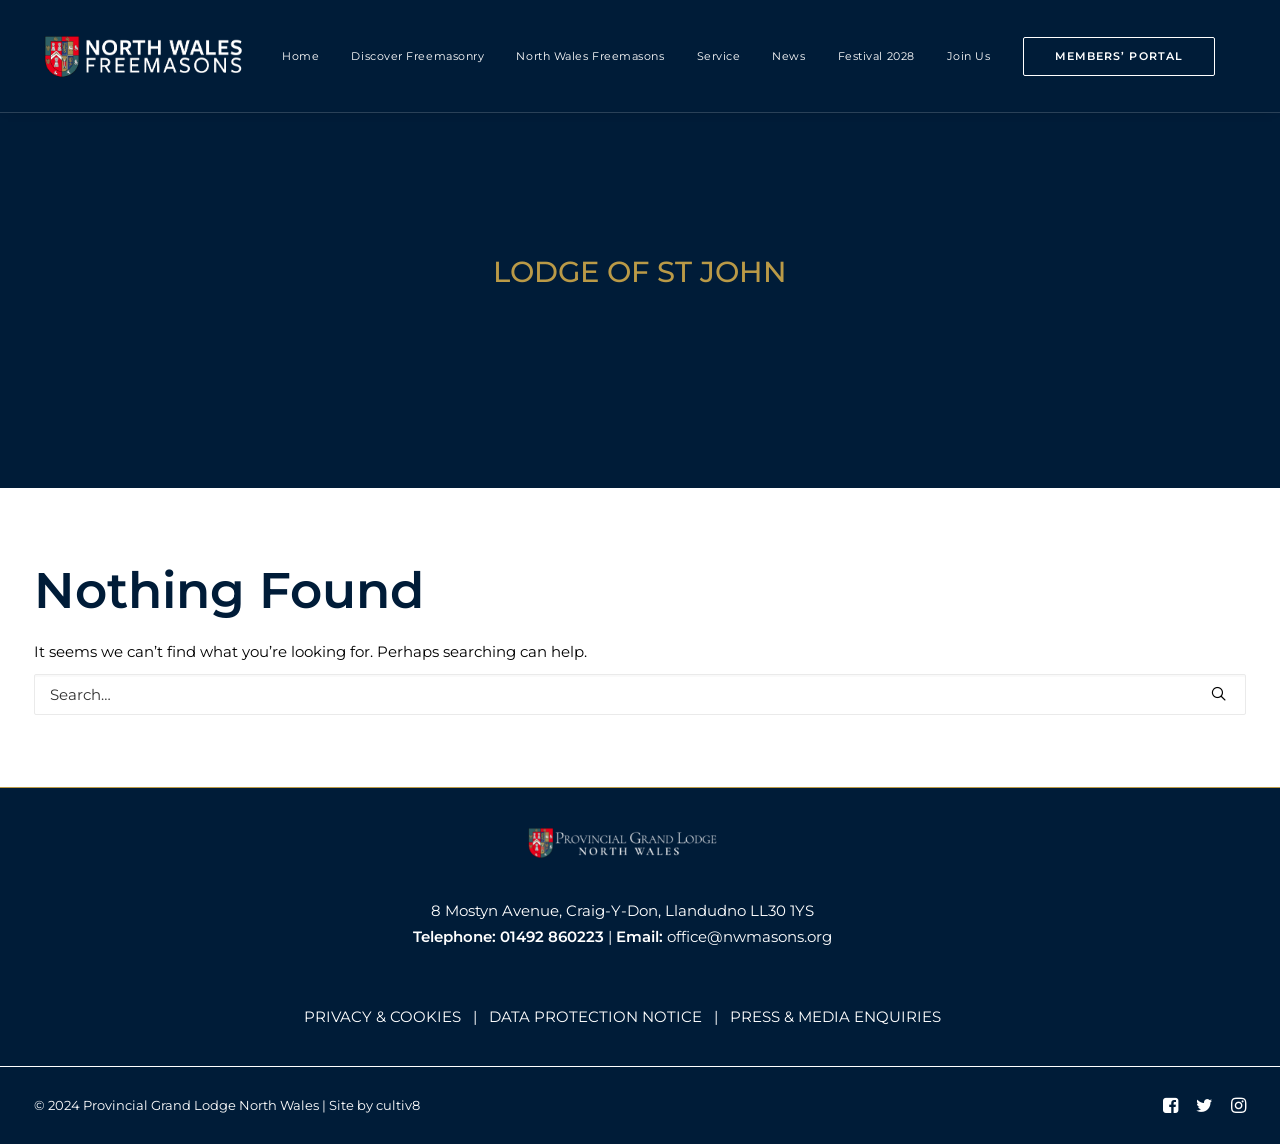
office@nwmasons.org (749, 936)
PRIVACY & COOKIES (382, 1016)
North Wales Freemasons (590, 56)
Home (300, 56)
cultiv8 (398, 1105)
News (788, 56)
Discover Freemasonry (417, 56)
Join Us (969, 56)
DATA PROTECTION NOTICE (595, 1016)
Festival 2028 (876, 56)
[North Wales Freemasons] (144, 56)
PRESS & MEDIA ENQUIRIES (835, 1016)
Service (719, 56)
